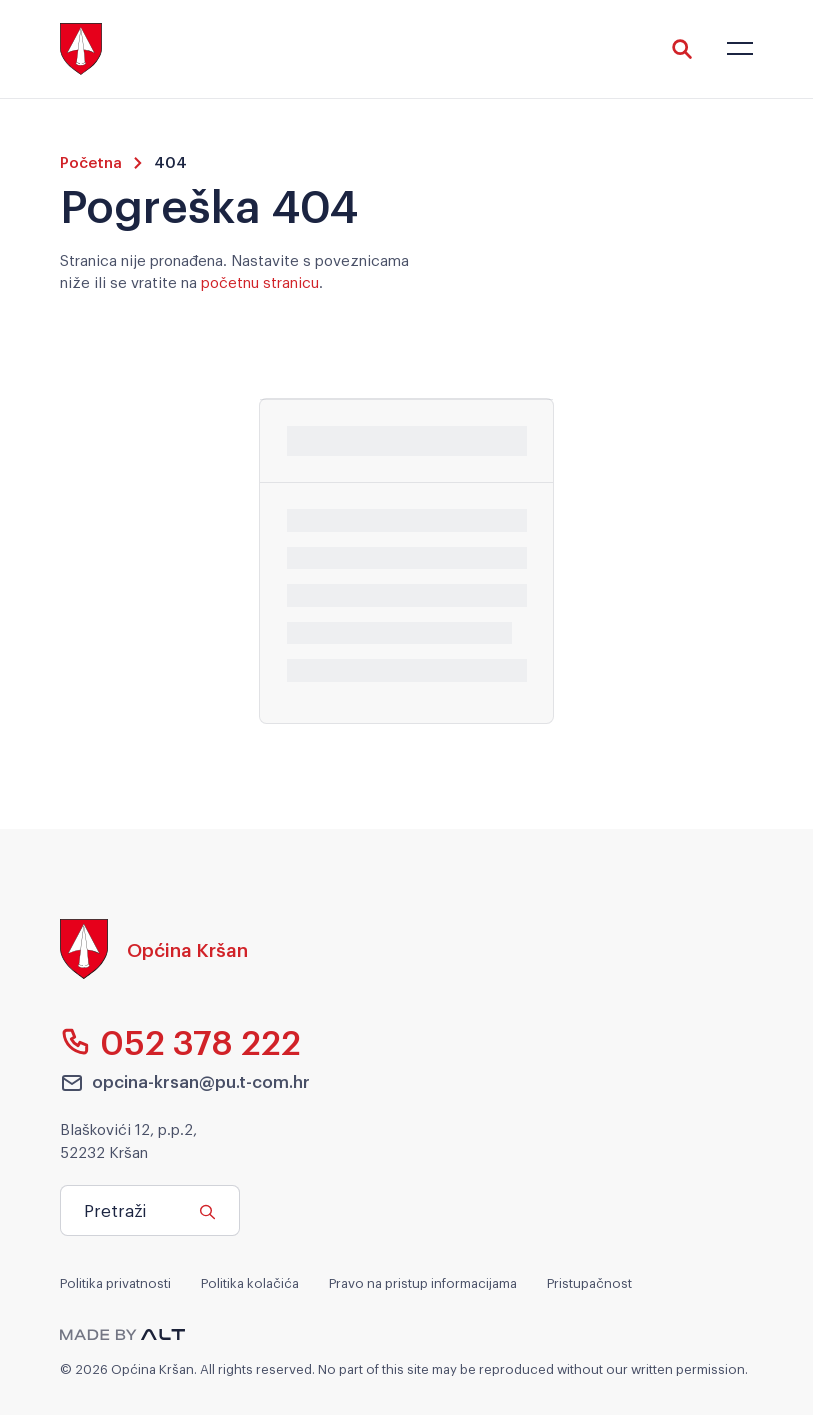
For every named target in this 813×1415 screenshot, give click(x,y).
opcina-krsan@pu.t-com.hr (185, 1082)
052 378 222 (180, 1041)
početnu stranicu (260, 281)
